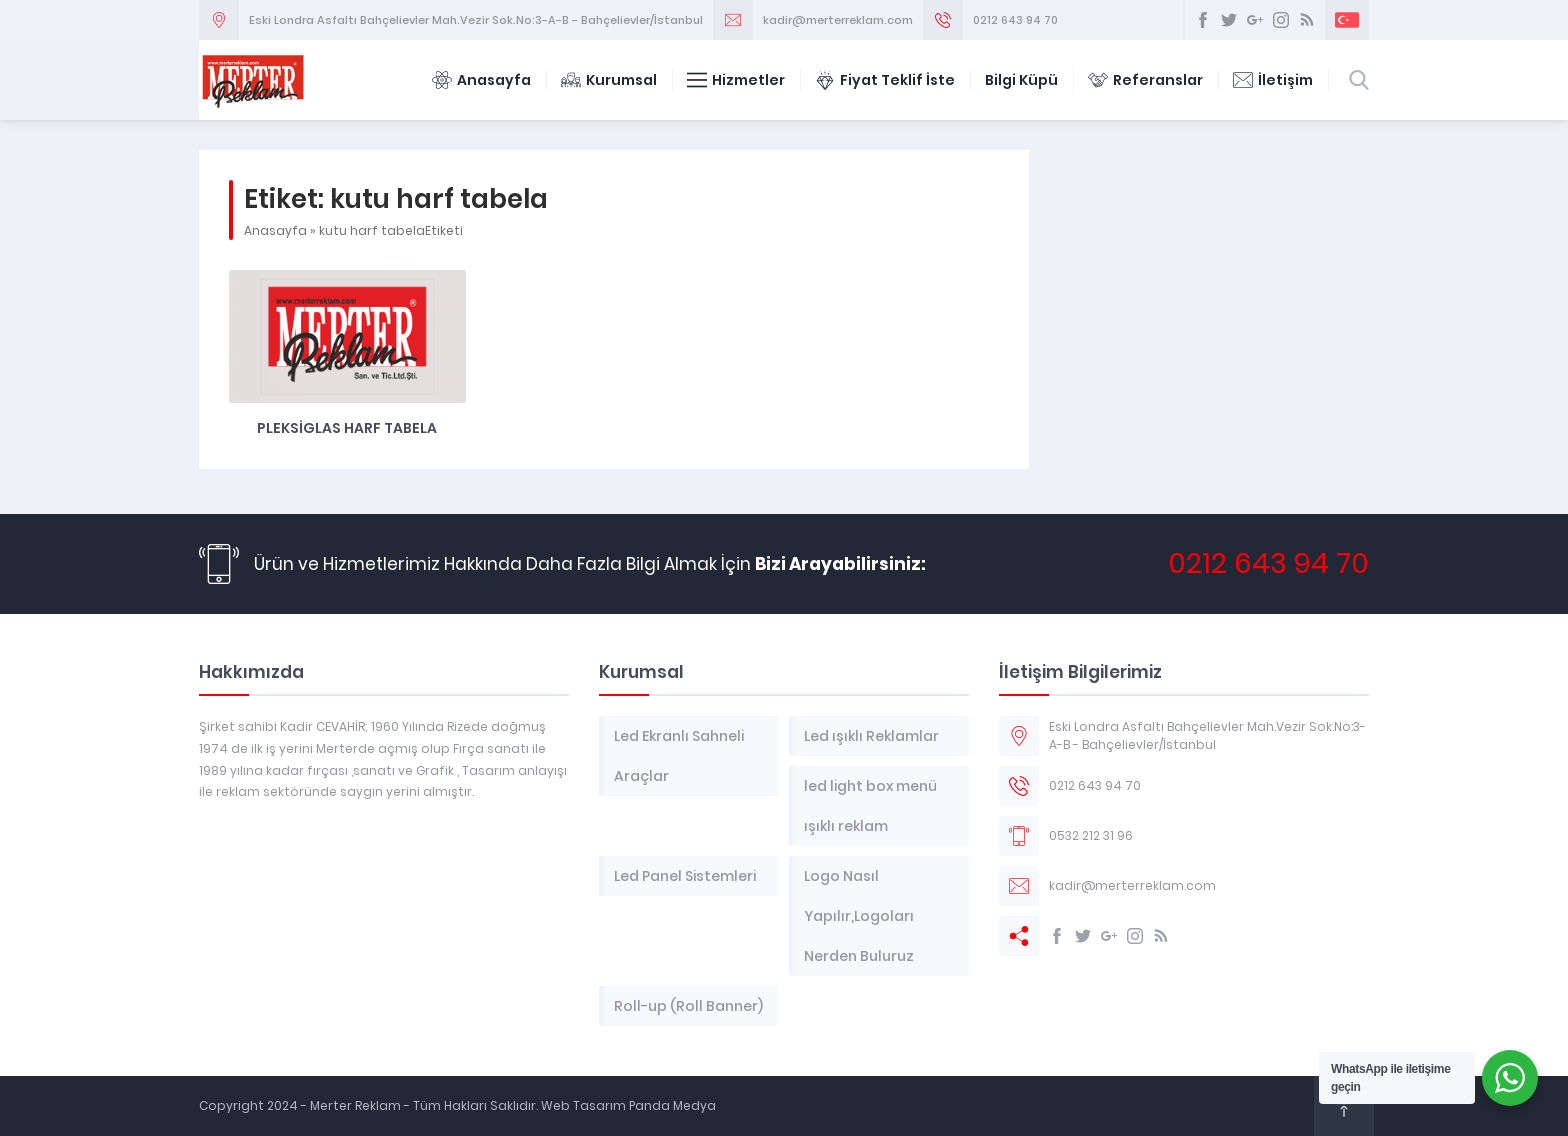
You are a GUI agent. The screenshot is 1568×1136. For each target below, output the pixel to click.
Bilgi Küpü (1021, 80)
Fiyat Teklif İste (885, 80)
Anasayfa (481, 80)
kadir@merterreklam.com (838, 20)
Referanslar (1145, 80)
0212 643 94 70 (1015, 20)
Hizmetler (736, 80)
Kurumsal (609, 80)
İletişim (1273, 80)
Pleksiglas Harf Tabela (347, 428)
